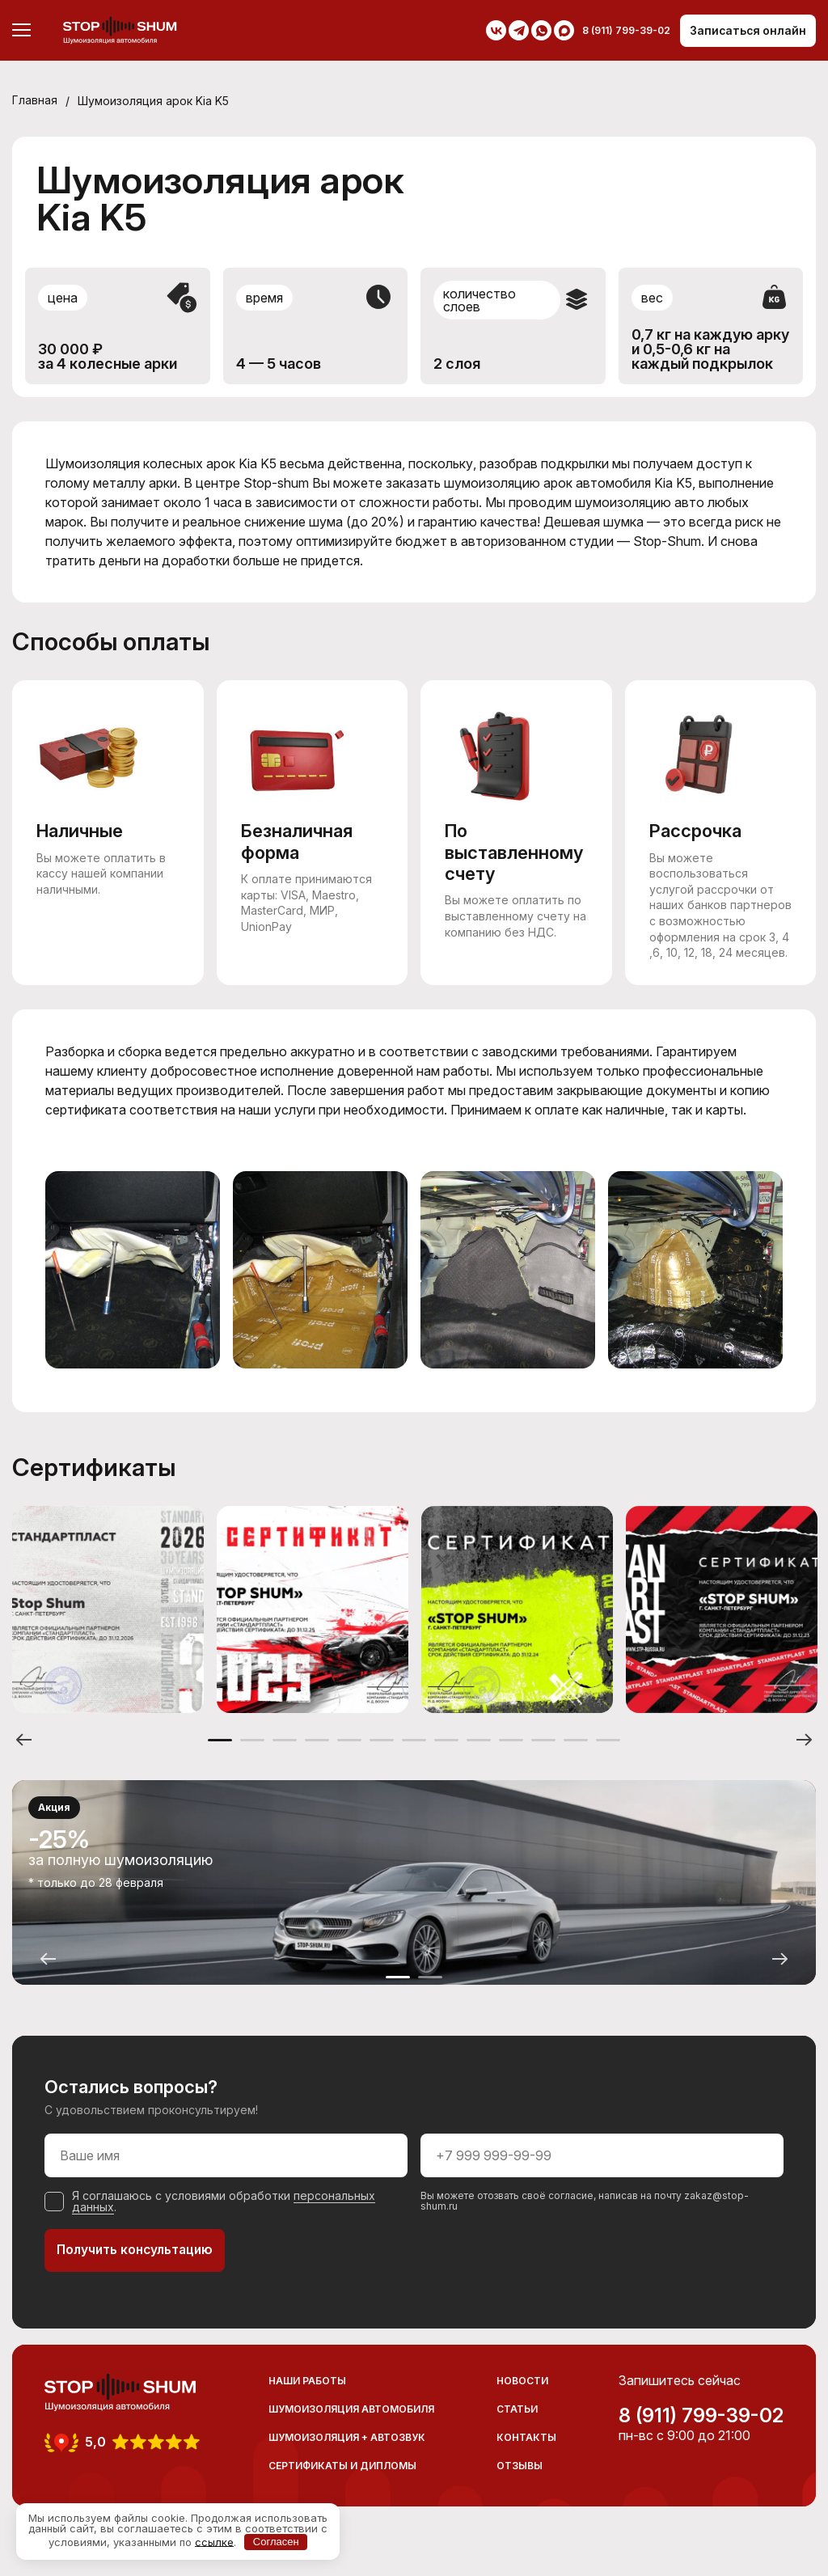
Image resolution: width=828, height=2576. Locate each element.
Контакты (526, 2458)
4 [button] (317, 1759)
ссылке (214, 2541)
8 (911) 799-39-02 (701, 2437)
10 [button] (511, 1759)
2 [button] (252, 1759)
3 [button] (284, 1759)
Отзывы (519, 2487)
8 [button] (446, 1759)
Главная (34, 101)
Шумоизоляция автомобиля (351, 2430)
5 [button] (349, 1759)
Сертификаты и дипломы (342, 2487)
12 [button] (576, 1759)
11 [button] (543, 1759)
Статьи (517, 2430)
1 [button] (220, 1759)
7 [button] (414, 1759)
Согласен (276, 2542)
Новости (522, 2402)
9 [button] (479, 1759)
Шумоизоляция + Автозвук (346, 2458)
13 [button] (608, 1759)
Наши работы (307, 2402)
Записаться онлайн (746, 30)
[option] (108, 1626)
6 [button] (382, 1759)
